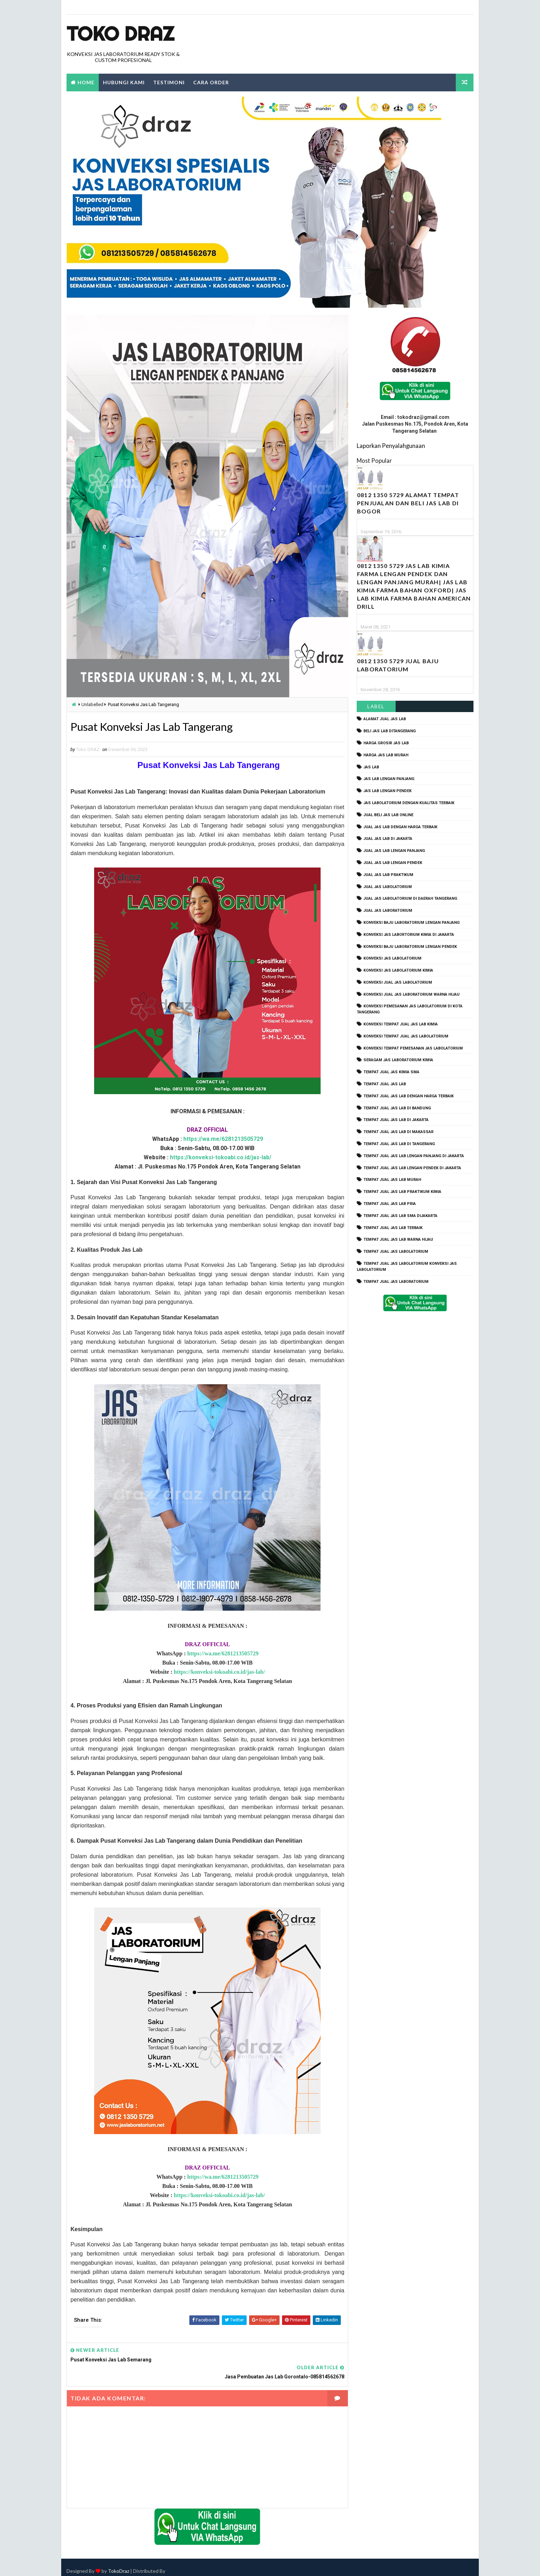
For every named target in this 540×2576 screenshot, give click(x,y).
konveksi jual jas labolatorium (397, 982)
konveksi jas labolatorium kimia (398, 970)
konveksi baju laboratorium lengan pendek (410, 946)
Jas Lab (371, 767)
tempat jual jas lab (384, 1084)
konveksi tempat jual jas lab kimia (400, 1024)
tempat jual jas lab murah (392, 1180)
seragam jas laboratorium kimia (398, 1060)
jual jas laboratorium (387, 911)
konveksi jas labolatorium (392, 958)
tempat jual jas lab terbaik (393, 1228)
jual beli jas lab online (388, 815)
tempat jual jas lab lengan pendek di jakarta (412, 1168)
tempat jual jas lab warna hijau (398, 1240)
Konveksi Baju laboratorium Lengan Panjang (411, 922)
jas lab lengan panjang (388, 779)
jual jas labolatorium (387, 887)
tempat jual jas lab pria (389, 1203)
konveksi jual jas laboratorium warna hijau (411, 994)
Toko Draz (120, 34)
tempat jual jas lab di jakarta (396, 1120)
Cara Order (211, 82)
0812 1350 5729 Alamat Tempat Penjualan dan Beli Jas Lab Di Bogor (408, 503)
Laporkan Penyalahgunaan (391, 445)
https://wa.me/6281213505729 (220, 1139)
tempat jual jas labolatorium (395, 1252)
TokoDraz (118, 2563)
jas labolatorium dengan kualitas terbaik (408, 803)
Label (376, 707)
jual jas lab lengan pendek (392, 862)
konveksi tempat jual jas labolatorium (405, 1036)
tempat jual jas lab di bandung (397, 1108)
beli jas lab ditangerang (389, 731)
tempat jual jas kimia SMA (391, 1072)
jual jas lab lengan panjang (394, 851)
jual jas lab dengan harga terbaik (400, 827)
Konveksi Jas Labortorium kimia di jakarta (408, 934)
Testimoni (169, 82)
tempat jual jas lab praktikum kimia (402, 1192)
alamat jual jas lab (384, 719)
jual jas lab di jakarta (387, 839)
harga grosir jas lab (386, 743)
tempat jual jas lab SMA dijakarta (400, 1215)
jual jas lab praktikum (388, 874)
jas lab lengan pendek (387, 791)
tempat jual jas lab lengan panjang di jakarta (413, 1156)
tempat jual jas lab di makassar (398, 1132)
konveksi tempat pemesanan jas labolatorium (413, 1048)
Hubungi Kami (124, 82)
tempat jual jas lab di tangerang (399, 1144)
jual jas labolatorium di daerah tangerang (410, 899)
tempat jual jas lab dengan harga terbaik (408, 1096)
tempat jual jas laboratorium (396, 1281)
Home (85, 82)
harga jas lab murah (385, 755)
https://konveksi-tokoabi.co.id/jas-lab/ (218, 1157)
